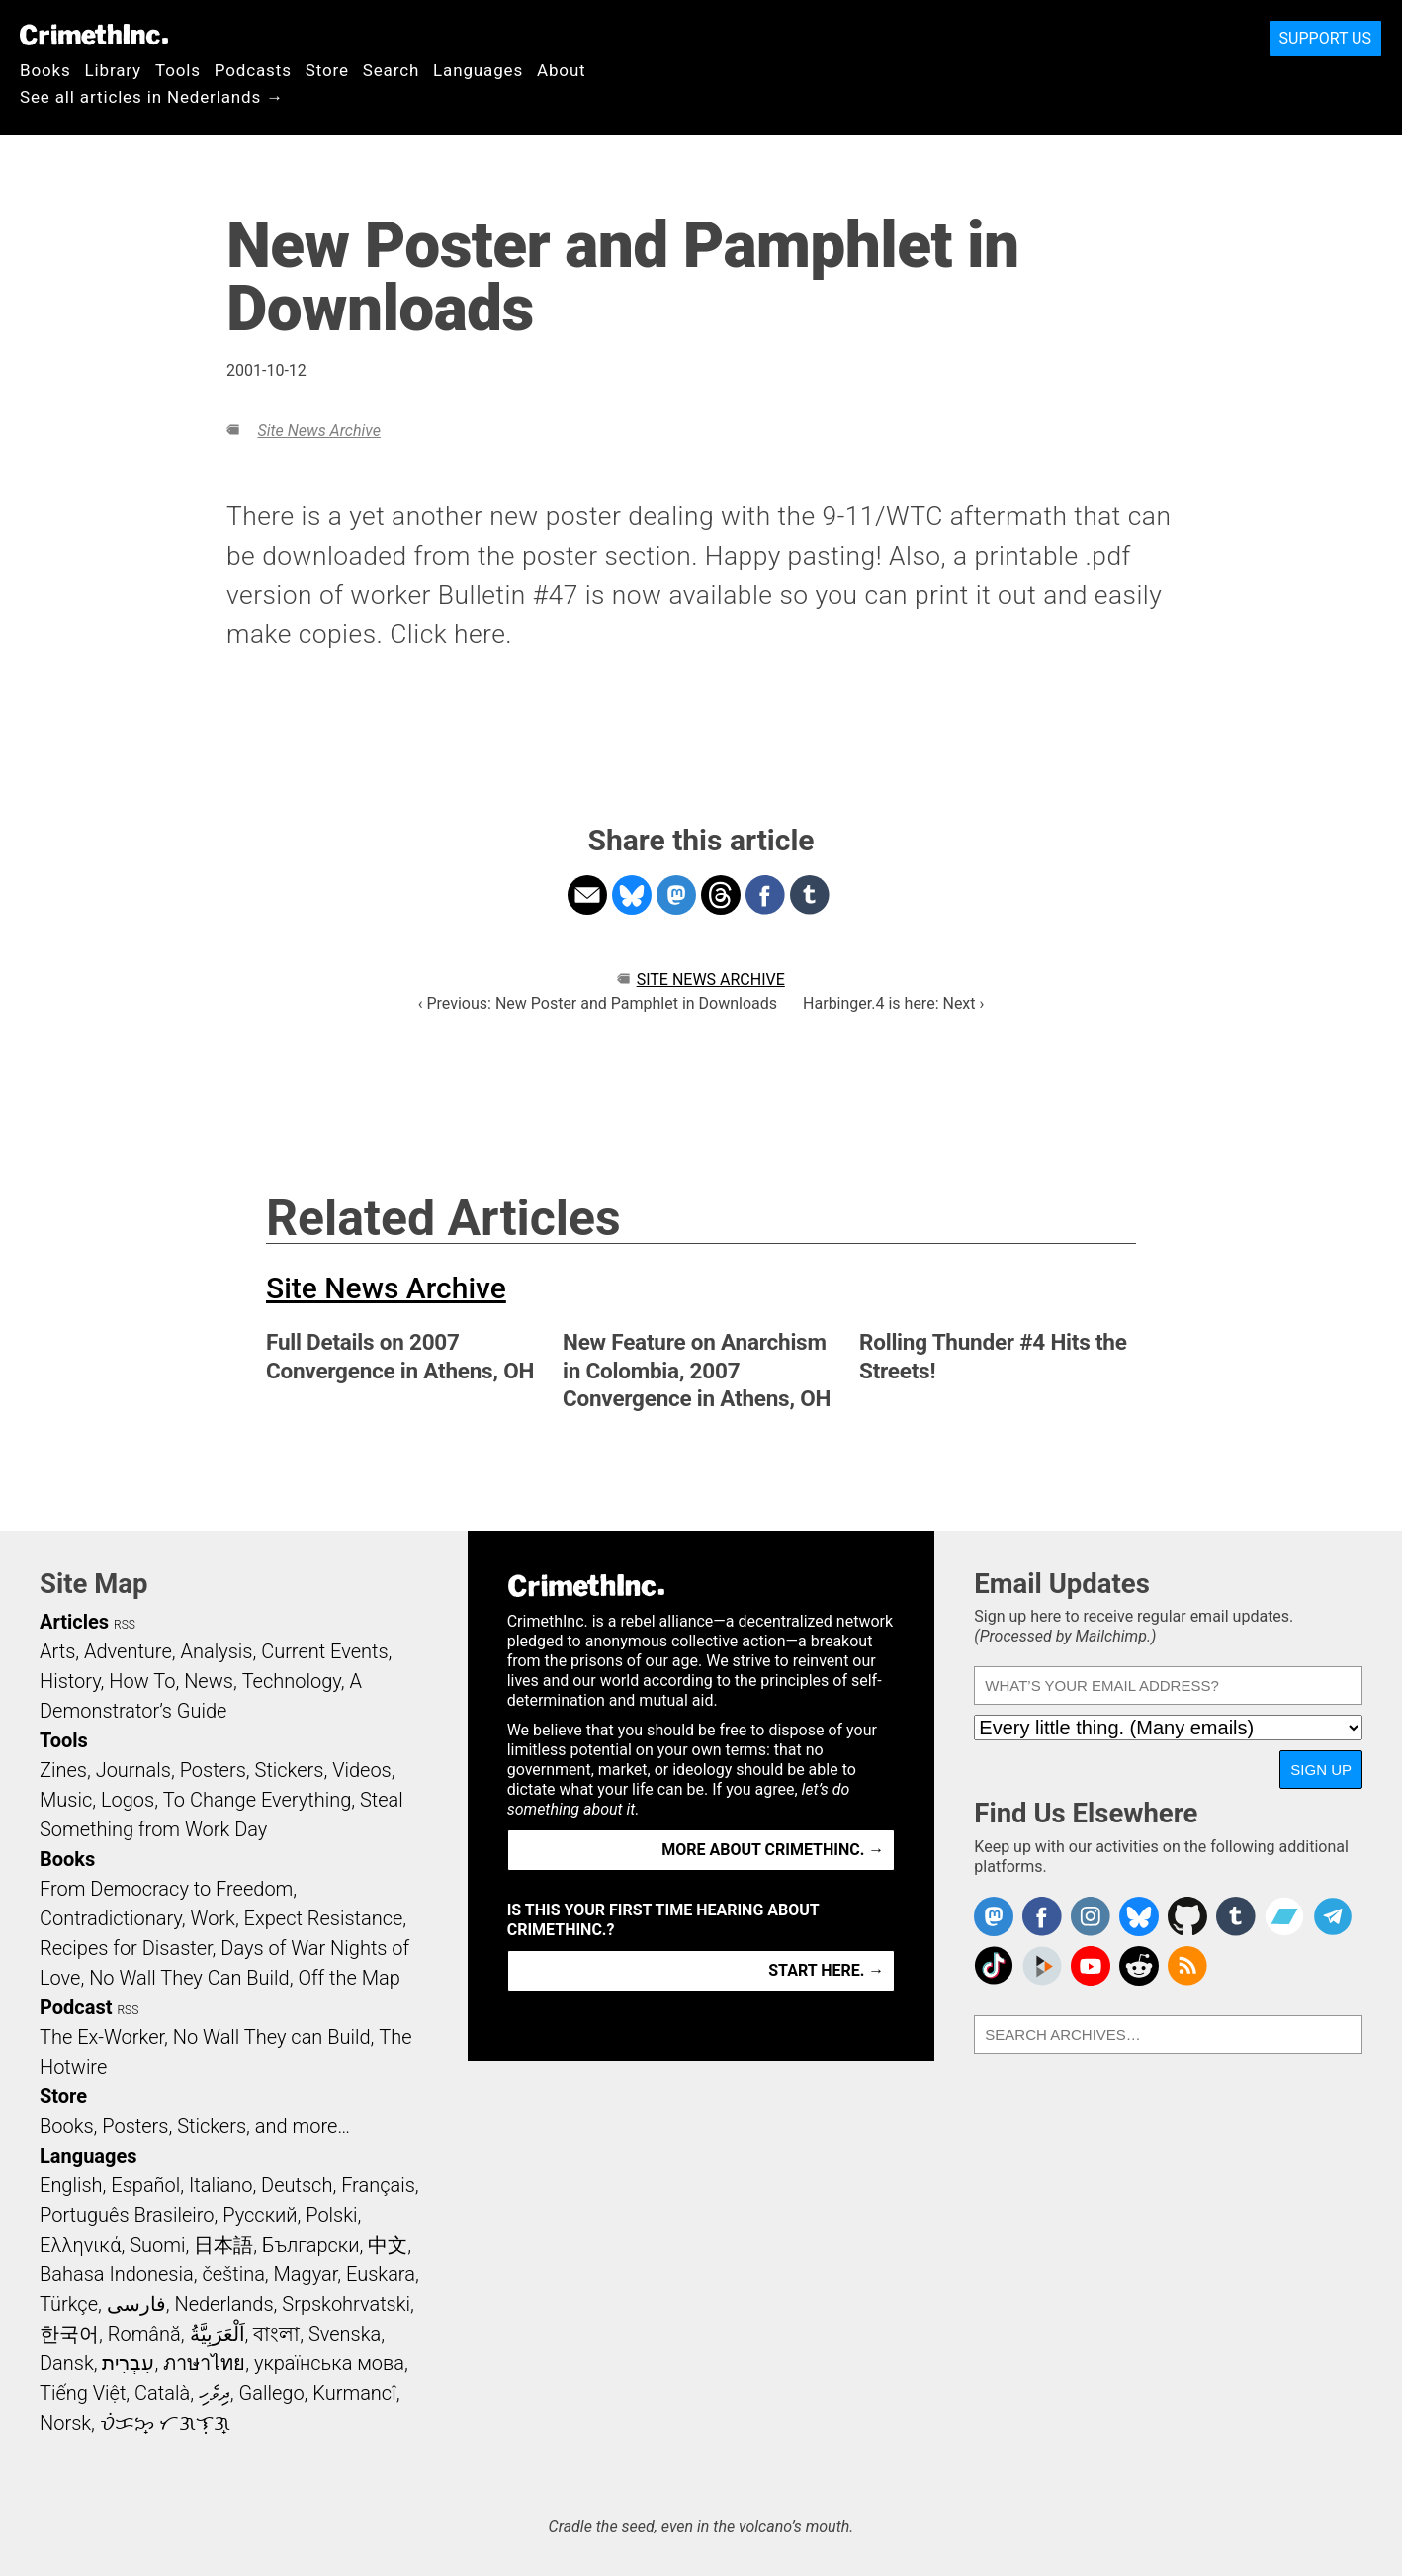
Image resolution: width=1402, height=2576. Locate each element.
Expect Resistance (323, 1918)
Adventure (128, 1651)
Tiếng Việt (83, 2393)
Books (45, 70)
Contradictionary (111, 1918)
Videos (362, 1770)
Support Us (1325, 38)
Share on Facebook (765, 895)
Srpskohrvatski (346, 2304)
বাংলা (276, 2334)
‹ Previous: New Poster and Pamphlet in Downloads (597, 1003)
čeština (233, 2274)
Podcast (76, 2007)
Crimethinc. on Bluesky (1139, 1916)
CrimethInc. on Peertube (1042, 1966)
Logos (127, 1800)
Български (311, 2245)
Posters (213, 1770)
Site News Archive (318, 430)
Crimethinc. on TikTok (993, 1966)
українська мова (329, 2363)
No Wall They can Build (272, 2037)
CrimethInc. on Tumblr (1236, 1916)
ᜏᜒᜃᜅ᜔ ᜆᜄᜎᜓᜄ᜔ (165, 2423)
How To (142, 1681)
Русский (259, 2215)
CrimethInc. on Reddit (1139, 1966)
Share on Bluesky (632, 895)
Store (327, 70)
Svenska (344, 2334)
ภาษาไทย (204, 2363)
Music (66, 1800)
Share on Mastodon (676, 895)
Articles (74, 1622)
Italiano (220, 2185)
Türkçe (69, 2304)
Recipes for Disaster (126, 1948)
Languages (478, 70)
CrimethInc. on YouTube (1090, 1966)
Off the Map (348, 1978)
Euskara (380, 2274)
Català (162, 2393)
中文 (387, 2245)
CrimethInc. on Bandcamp (1284, 1916)
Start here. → (826, 1970)
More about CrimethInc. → (772, 1849)
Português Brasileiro (127, 2215)
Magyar (306, 2274)
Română (144, 2334)
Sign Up (1321, 1769)
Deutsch (296, 2185)
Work (213, 1918)
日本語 (223, 2245)
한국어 (69, 2334)
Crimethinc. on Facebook (1042, 1916)
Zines (63, 1770)
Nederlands (223, 2304)
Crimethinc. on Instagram (1090, 1916)
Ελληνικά (80, 2245)
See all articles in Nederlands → (152, 97)
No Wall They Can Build (189, 1978)
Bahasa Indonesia (117, 2274)
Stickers (289, 1770)
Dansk (67, 2363)
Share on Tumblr (810, 895)
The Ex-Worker (102, 2037)
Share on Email (587, 895)
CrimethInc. (94, 34)
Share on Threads (721, 895)
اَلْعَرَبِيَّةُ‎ (217, 2334)
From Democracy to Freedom (166, 1889)
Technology (291, 1681)
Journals (133, 1770)
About (561, 70)
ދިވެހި (214, 2393)
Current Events (324, 1651)
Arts (57, 1651)
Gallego (272, 2393)
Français (378, 2185)
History (70, 1681)
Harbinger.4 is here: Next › (893, 1003)
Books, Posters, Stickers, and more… (195, 2126)
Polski (331, 2215)
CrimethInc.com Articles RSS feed (1187, 1966)
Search (391, 70)
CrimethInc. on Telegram (1333, 1916)
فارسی (136, 2304)
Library (113, 70)
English (71, 2185)
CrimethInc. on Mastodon (993, 1916)
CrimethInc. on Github (1187, 1916)
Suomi (157, 2245)
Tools (178, 70)
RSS (124, 1625)
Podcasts (253, 70)
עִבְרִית (128, 2363)
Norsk (65, 2423)
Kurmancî (353, 2393)
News (208, 1681)
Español (145, 2185)
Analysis (216, 1651)
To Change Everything (257, 1800)
